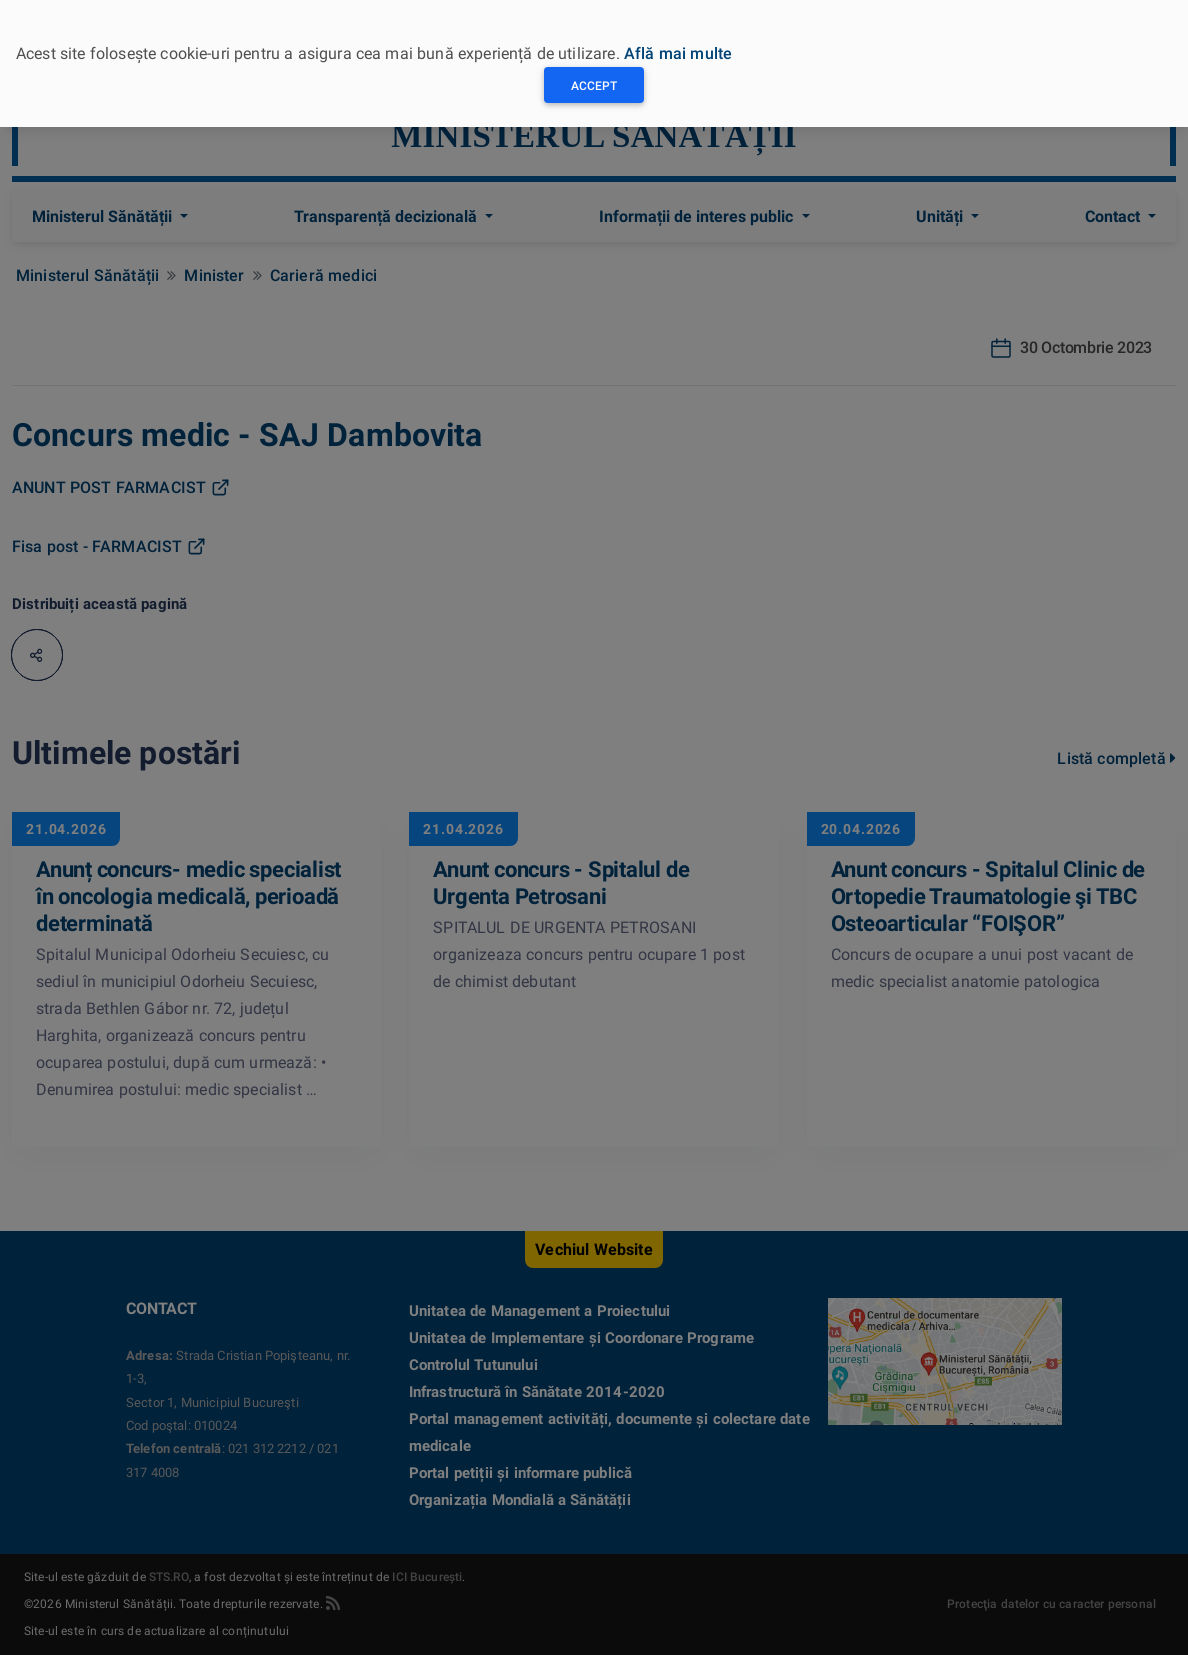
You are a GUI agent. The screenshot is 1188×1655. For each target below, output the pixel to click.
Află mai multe (678, 53)
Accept (594, 86)
